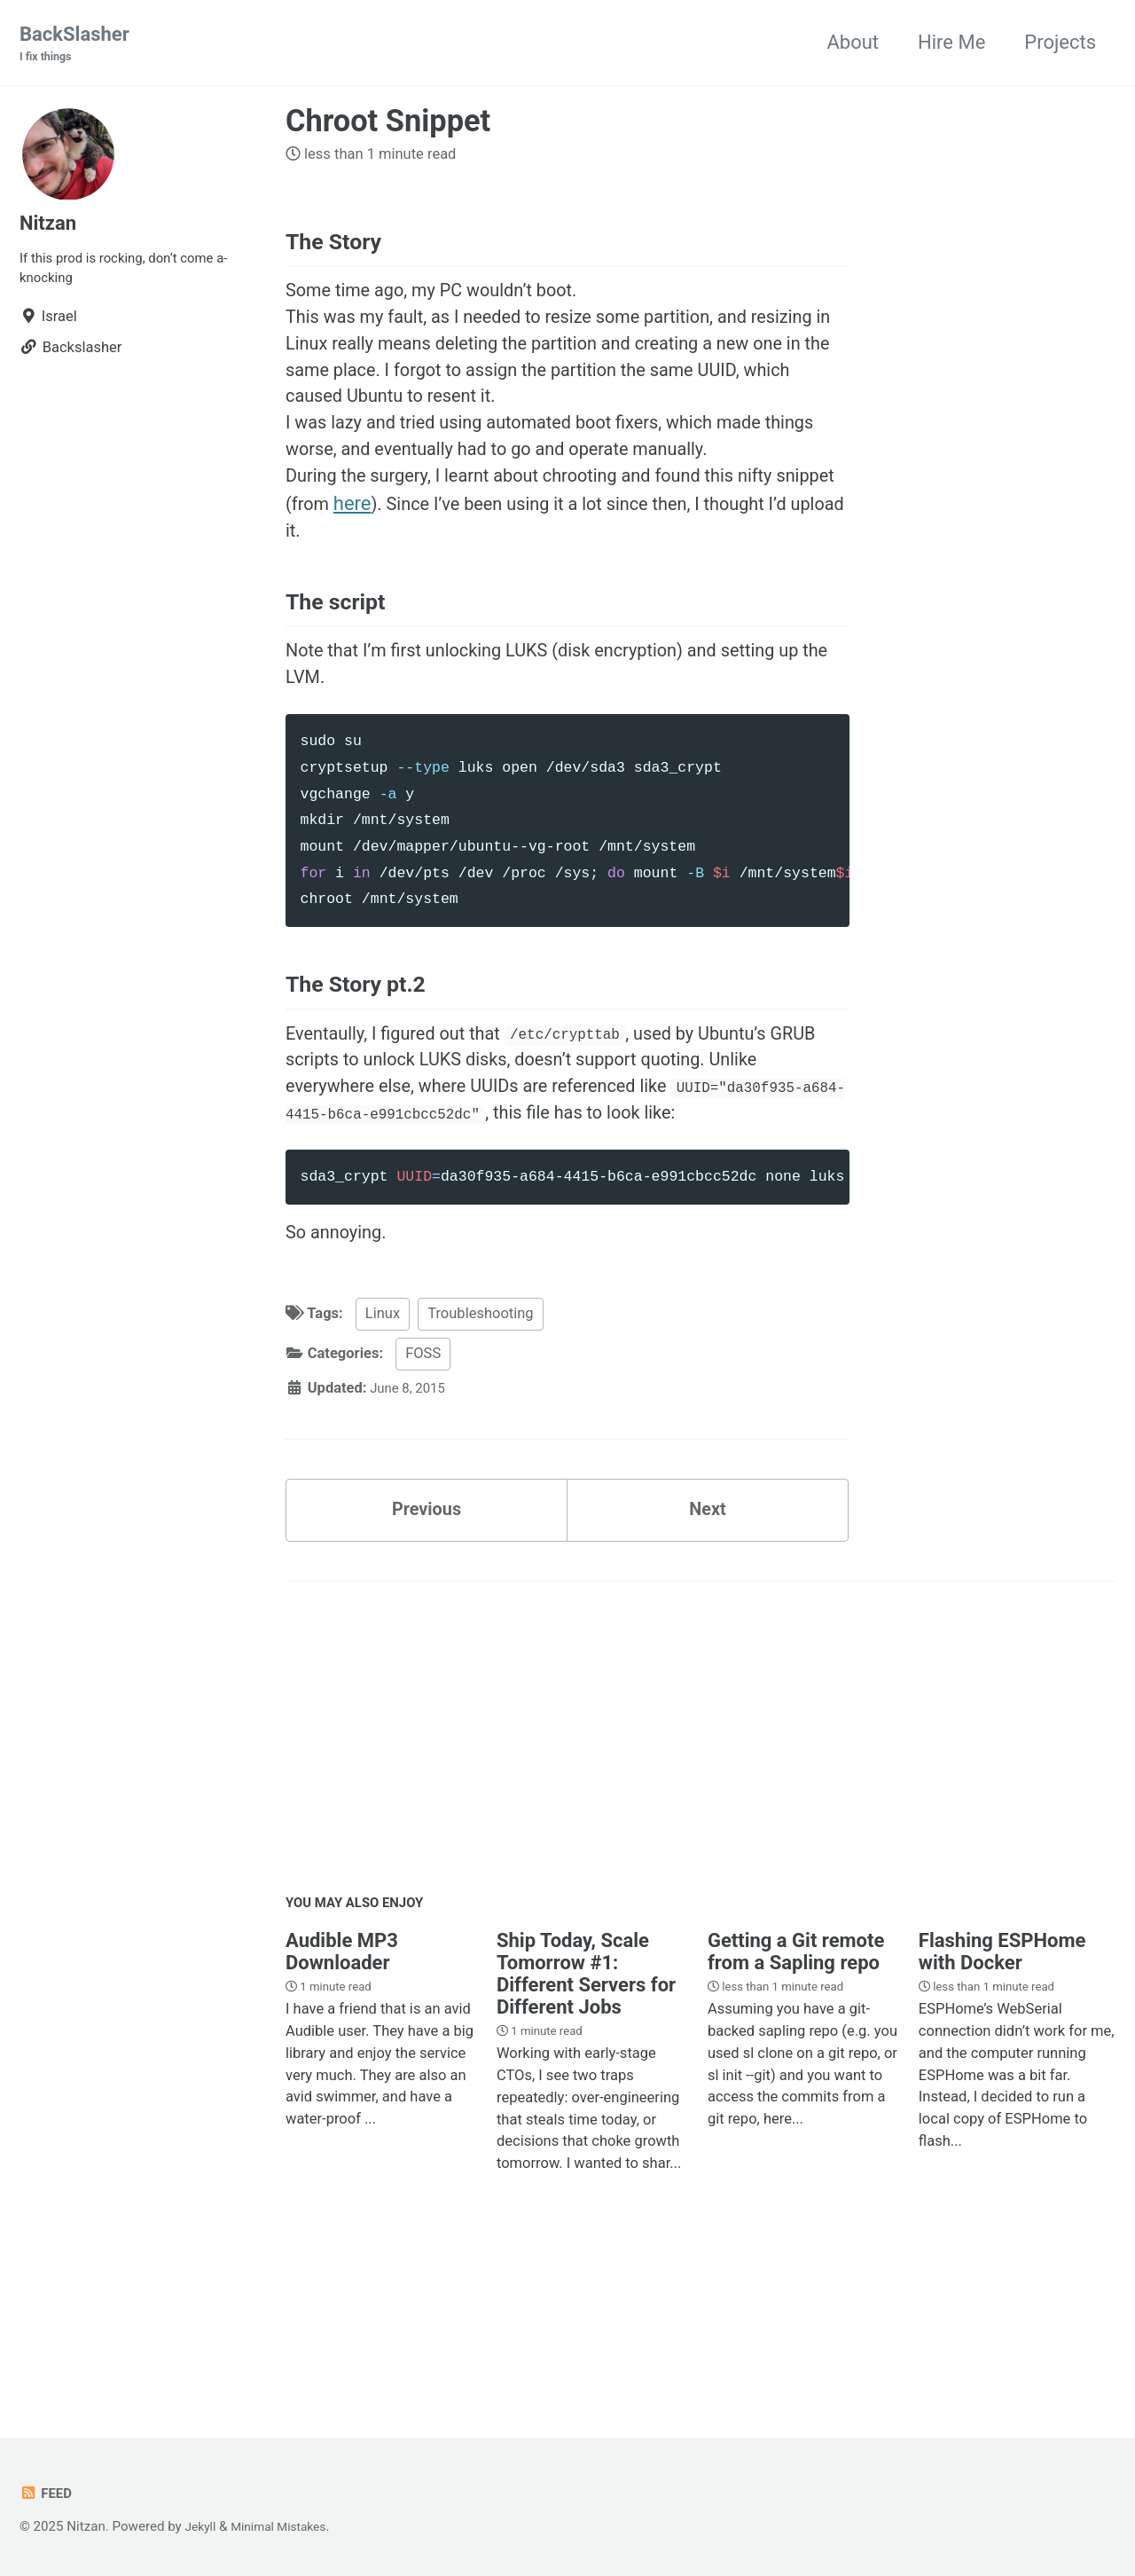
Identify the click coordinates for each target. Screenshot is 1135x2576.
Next (707, 1628)
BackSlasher (74, 45)
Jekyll (202, 2527)
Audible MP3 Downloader (342, 2077)
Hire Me (951, 43)
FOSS (423, 1467)
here (427, 539)
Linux (382, 1427)
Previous (427, 1628)
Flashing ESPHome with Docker (1002, 2077)
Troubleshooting (480, 1427)
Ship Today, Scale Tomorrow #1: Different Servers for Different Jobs (586, 2099)
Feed (47, 2494)
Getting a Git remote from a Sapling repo (796, 2077)
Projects (1060, 43)
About (852, 43)
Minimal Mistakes (287, 2527)
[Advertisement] (700, 1866)
